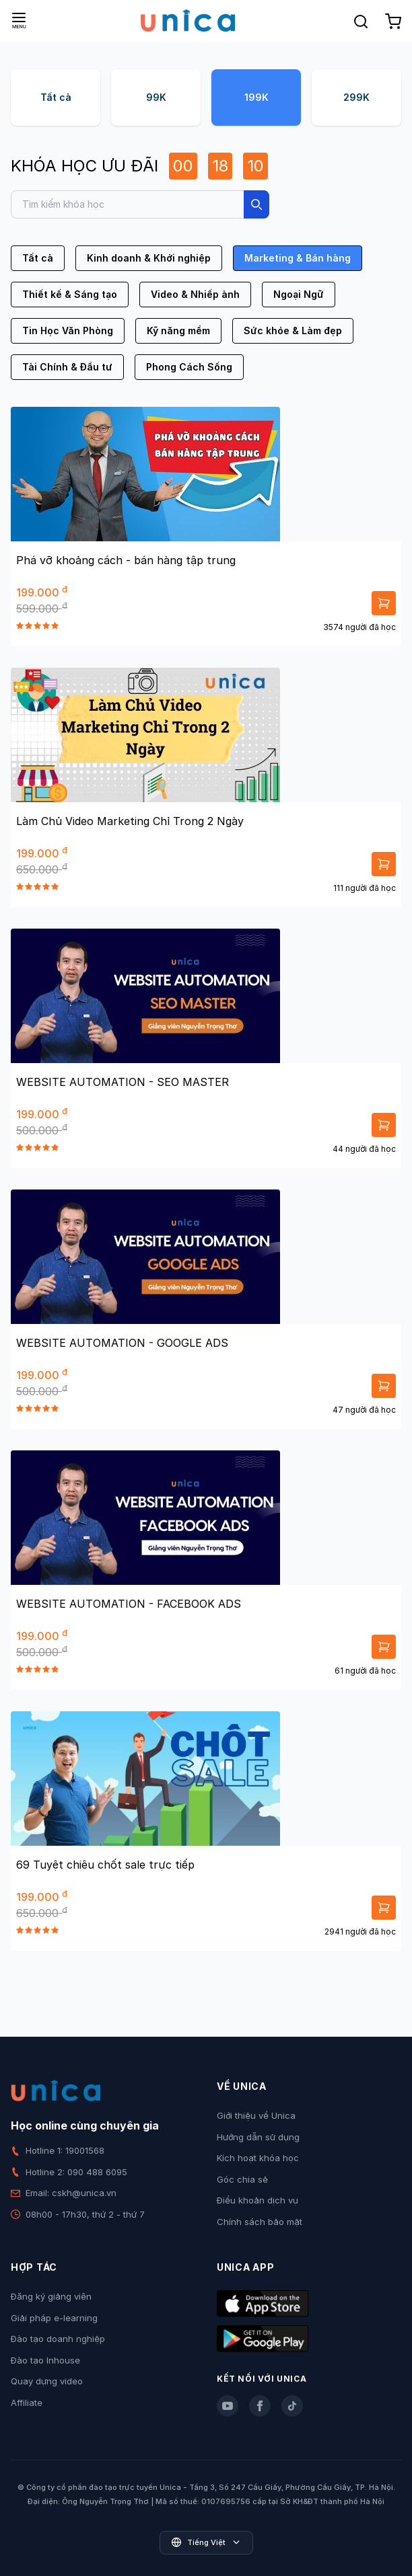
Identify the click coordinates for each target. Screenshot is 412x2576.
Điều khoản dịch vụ (257, 2200)
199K (256, 97)
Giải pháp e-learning (54, 2317)
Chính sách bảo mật (259, 2221)
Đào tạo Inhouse (45, 2360)
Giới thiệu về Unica (256, 2115)
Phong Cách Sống (189, 367)
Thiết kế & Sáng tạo (69, 294)
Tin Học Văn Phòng (67, 330)
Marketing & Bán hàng (297, 258)
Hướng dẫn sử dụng (258, 2137)
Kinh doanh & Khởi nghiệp (149, 258)
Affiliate (26, 2402)
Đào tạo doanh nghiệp (58, 2338)
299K (356, 97)
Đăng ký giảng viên (51, 2296)
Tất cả (55, 97)
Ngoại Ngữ (298, 294)
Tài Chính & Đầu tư (67, 367)
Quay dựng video (47, 2381)
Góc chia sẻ (242, 2179)
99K (156, 97)
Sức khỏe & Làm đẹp (293, 330)
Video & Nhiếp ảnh (195, 294)
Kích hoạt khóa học (258, 2157)
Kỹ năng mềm (178, 330)
